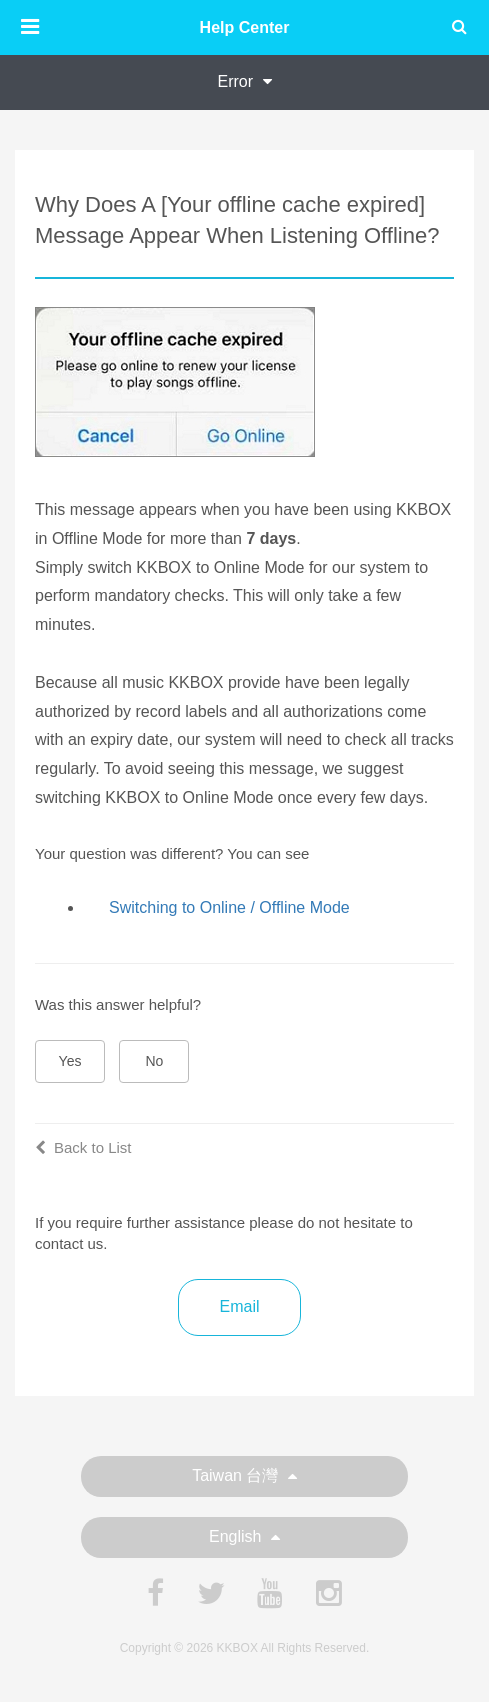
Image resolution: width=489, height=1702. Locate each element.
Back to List (83, 1147)
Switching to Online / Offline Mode (229, 907)
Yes (70, 1061)
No (155, 1061)
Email (239, 1306)
